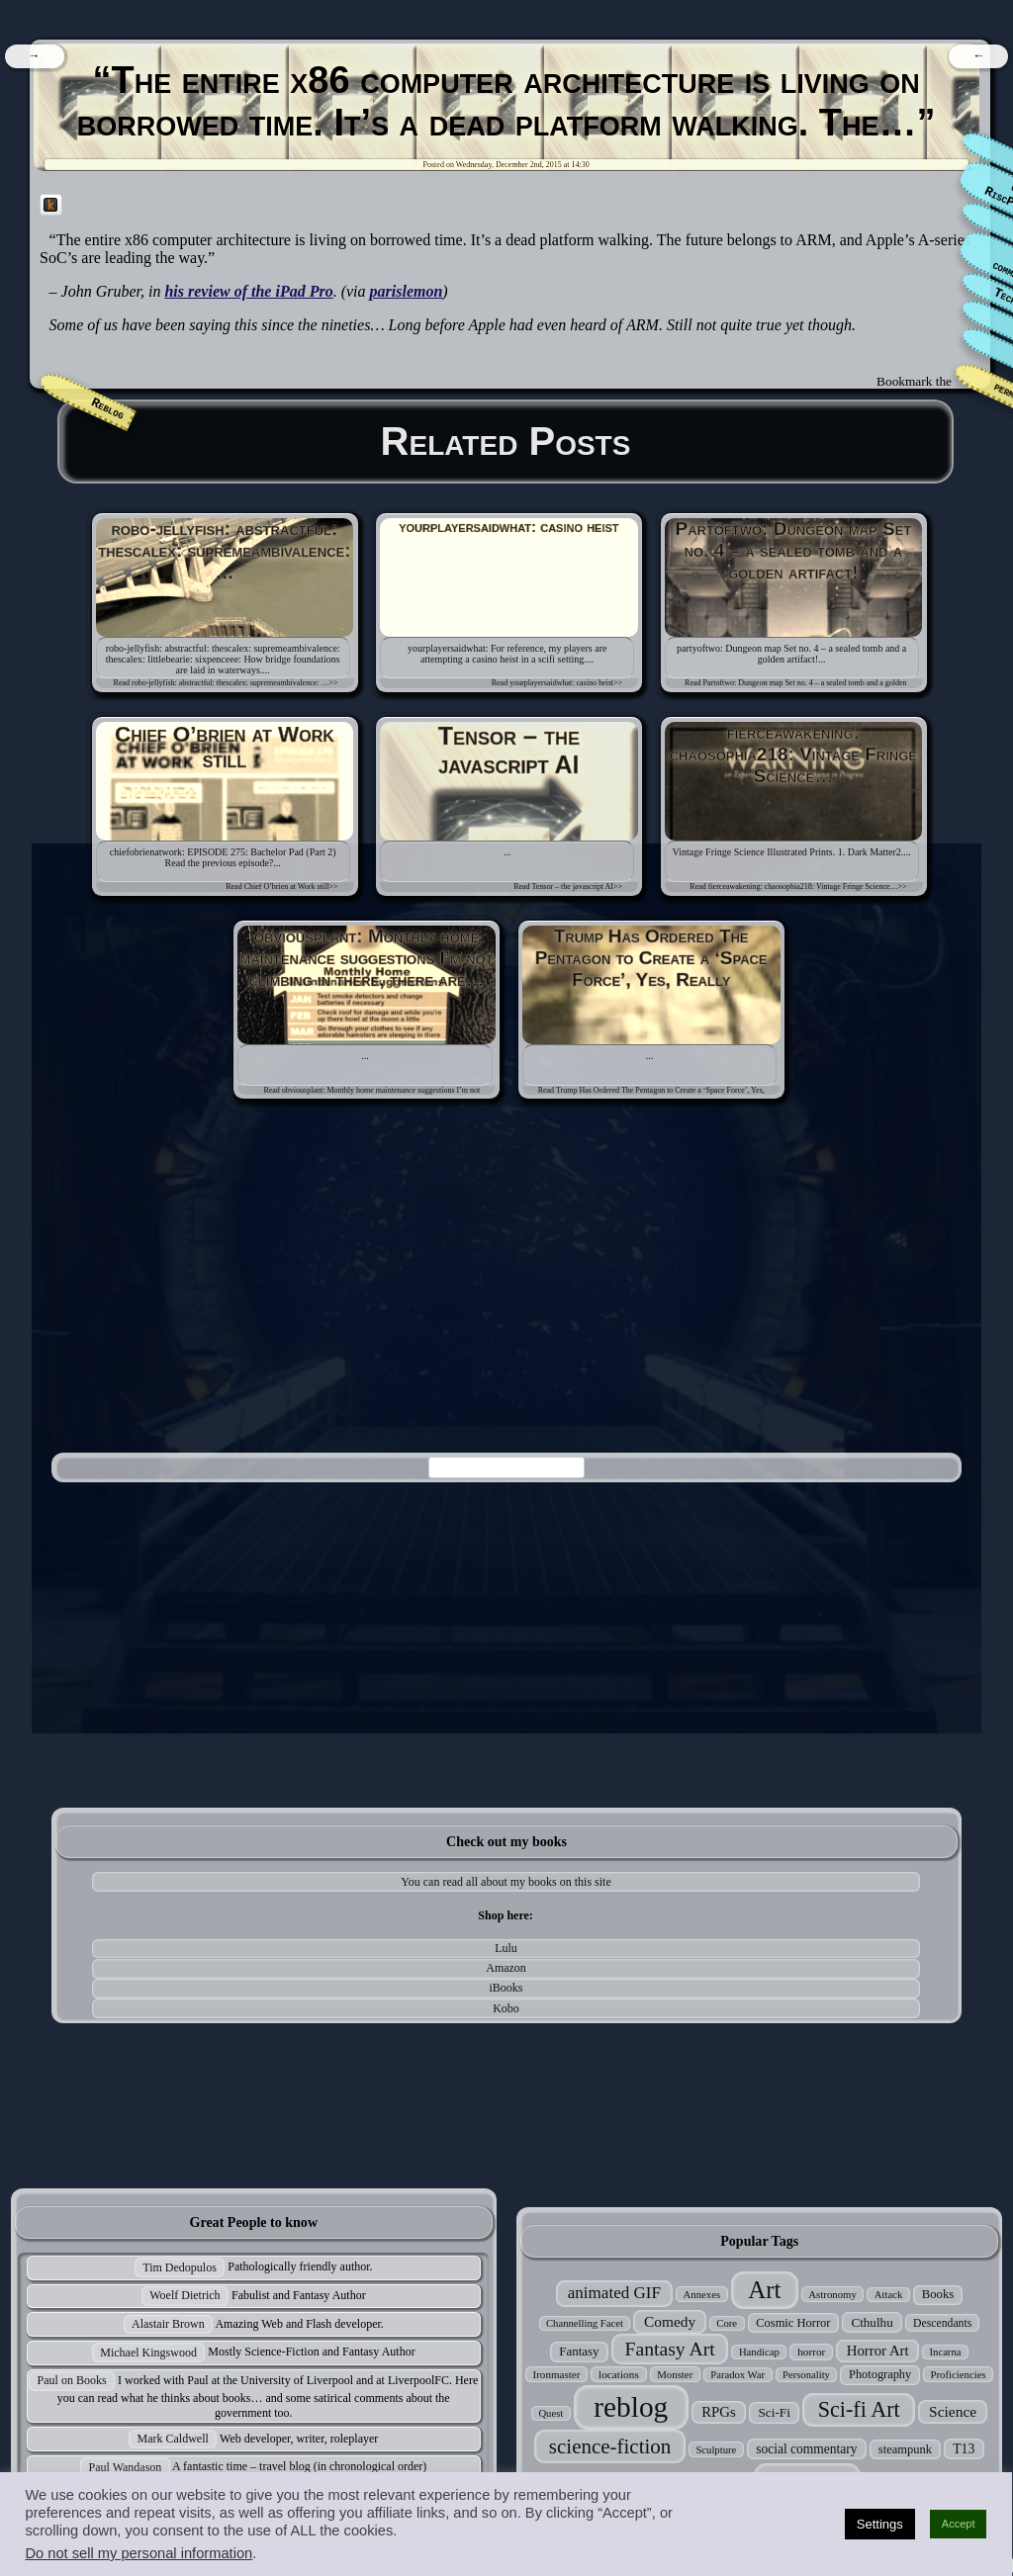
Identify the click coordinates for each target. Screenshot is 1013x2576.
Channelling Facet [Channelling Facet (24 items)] (584, 2323)
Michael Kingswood (148, 2352)
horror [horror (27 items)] (811, 2351)
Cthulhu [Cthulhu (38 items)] (871, 2322)
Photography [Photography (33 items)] (880, 2374)
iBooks (506, 1988)
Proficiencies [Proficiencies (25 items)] (957, 2374)
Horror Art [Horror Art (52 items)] (878, 2350)
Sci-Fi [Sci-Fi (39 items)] (773, 2412)
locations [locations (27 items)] (619, 2374)
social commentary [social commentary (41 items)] (806, 2449)
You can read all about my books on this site (505, 1882)
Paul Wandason (125, 2467)
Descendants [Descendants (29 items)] (942, 2323)
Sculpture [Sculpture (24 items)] (715, 2449)
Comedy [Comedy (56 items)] (669, 2321)
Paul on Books (72, 2380)
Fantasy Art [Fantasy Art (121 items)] (670, 2348)
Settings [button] (880, 2524)
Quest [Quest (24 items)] (550, 2413)
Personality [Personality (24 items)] (806, 2374)
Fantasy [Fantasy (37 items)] (579, 2351)
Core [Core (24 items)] (726, 2323)
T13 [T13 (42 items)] (963, 2449)
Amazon (506, 1968)
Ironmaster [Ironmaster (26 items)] (557, 2374)
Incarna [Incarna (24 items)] (946, 2352)
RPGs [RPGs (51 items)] (718, 2412)
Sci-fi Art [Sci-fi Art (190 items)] (859, 2409)
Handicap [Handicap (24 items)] (759, 2352)
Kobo (506, 2008)
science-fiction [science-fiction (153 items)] (610, 2446)
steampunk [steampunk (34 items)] (905, 2449)
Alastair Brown (168, 2324)
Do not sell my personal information (138, 2553)
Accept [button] (958, 2524)
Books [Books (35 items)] (938, 2294)
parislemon (406, 291)
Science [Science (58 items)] (952, 2411)
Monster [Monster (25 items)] (674, 2374)
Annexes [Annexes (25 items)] (701, 2294)
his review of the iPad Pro (248, 291)
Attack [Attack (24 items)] (888, 2294)
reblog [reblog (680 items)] (631, 2407)
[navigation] (34, 56)
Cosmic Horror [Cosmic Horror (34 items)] (793, 2323)
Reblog (108, 409)
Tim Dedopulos (179, 2267)
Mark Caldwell (173, 2438)
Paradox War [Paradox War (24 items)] (737, 2374)
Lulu (506, 1948)
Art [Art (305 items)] (764, 2289)
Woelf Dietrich (184, 2295)
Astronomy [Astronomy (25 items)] (832, 2294)
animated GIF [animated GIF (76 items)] (614, 2292)
